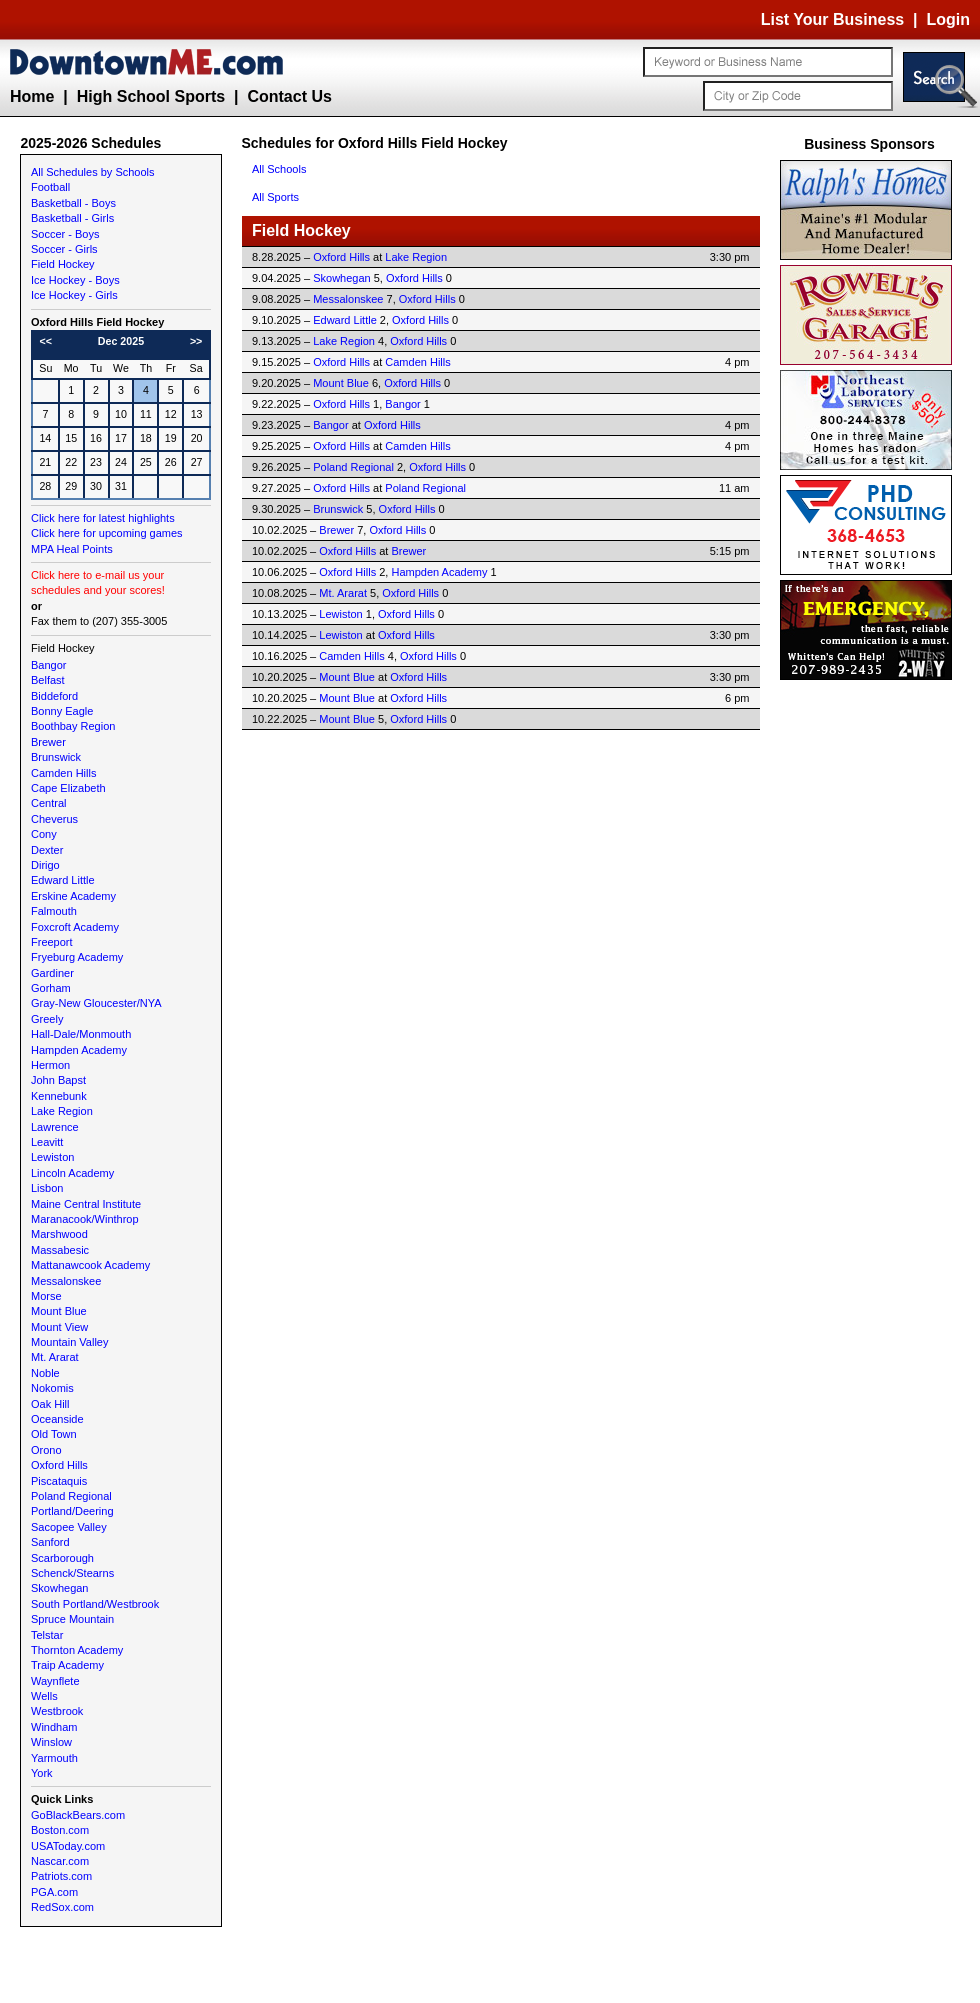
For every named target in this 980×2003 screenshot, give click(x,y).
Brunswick (56, 757)
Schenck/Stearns (72, 1573)
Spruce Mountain (72, 1619)
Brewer (48, 742)
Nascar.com (60, 1861)
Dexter (47, 850)
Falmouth (54, 911)
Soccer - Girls (64, 249)
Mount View (59, 1327)
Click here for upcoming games (107, 533)
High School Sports (151, 96)
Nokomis (52, 1388)
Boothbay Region (73, 726)
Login (948, 19)
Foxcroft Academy (75, 927)
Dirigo (45, 865)
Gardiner (52, 973)
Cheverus (54, 819)
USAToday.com (68, 1846)
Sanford (50, 1542)
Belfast (48, 680)
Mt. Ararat (55, 1357)
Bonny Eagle (62, 711)
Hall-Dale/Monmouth (81, 1034)
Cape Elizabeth (68, 788)
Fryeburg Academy (77, 957)
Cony (44, 834)
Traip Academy (67, 1665)
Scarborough (62, 1558)
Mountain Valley (69, 1342)
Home (32, 96)
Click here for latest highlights (103, 518)
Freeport (52, 942)
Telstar (47, 1635)
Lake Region (62, 1111)
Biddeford (54, 696)
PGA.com (54, 1892)
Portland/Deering (72, 1511)
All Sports (275, 197)
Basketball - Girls (72, 218)
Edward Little (63, 880)
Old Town (54, 1434)
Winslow (51, 1742)
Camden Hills (63, 773)
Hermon (50, 1065)
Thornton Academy (77, 1650)
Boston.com (60, 1830)
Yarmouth (54, 1758)
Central (48, 803)
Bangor (48, 665)
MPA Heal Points (72, 549)
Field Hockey (63, 264)
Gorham (51, 988)
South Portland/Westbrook (95, 1604)
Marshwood (59, 1234)
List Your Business (832, 19)
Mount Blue (59, 1311)
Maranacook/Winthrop (85, 1219)
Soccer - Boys (65, 234)
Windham (54, 1727)
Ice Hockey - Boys (75, 280)
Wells (44, 1696)
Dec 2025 (121, 341)
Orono (46, 1450)
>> (196, 341)
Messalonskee (66, 1281)
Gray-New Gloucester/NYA (96, 1003)
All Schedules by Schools (93, 172)
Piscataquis (59, 1481)
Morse (46, 1296)
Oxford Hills (59, 1465)
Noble (45, 1373)
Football (50, 187)
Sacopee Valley (69, 1527)
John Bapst (58, 1080)
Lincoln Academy (72, 1173)
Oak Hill (50, 1404)
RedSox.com (62, 1907)
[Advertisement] (870, 985)
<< (46, 341)
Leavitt (47, 1142)
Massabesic (60, 1250)
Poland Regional (71, 1496)
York (42, 1773)
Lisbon (47, 1188)
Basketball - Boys (73, 203)
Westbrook (57, 1711)
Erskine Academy (73, 896)
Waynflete (55, 1681)
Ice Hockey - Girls (74, 295)
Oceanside (57, 1419)
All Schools (279, 169)
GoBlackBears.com (78, 1815)
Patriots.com (61, 1876)
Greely (47, 1019)
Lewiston (52, 1157)
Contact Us (289, 96)
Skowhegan (60, 1588)
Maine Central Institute (86, 1204)
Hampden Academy (79, 1050)
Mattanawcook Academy (90, 1265)
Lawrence (55, 1127)
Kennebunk (59, 1096)
